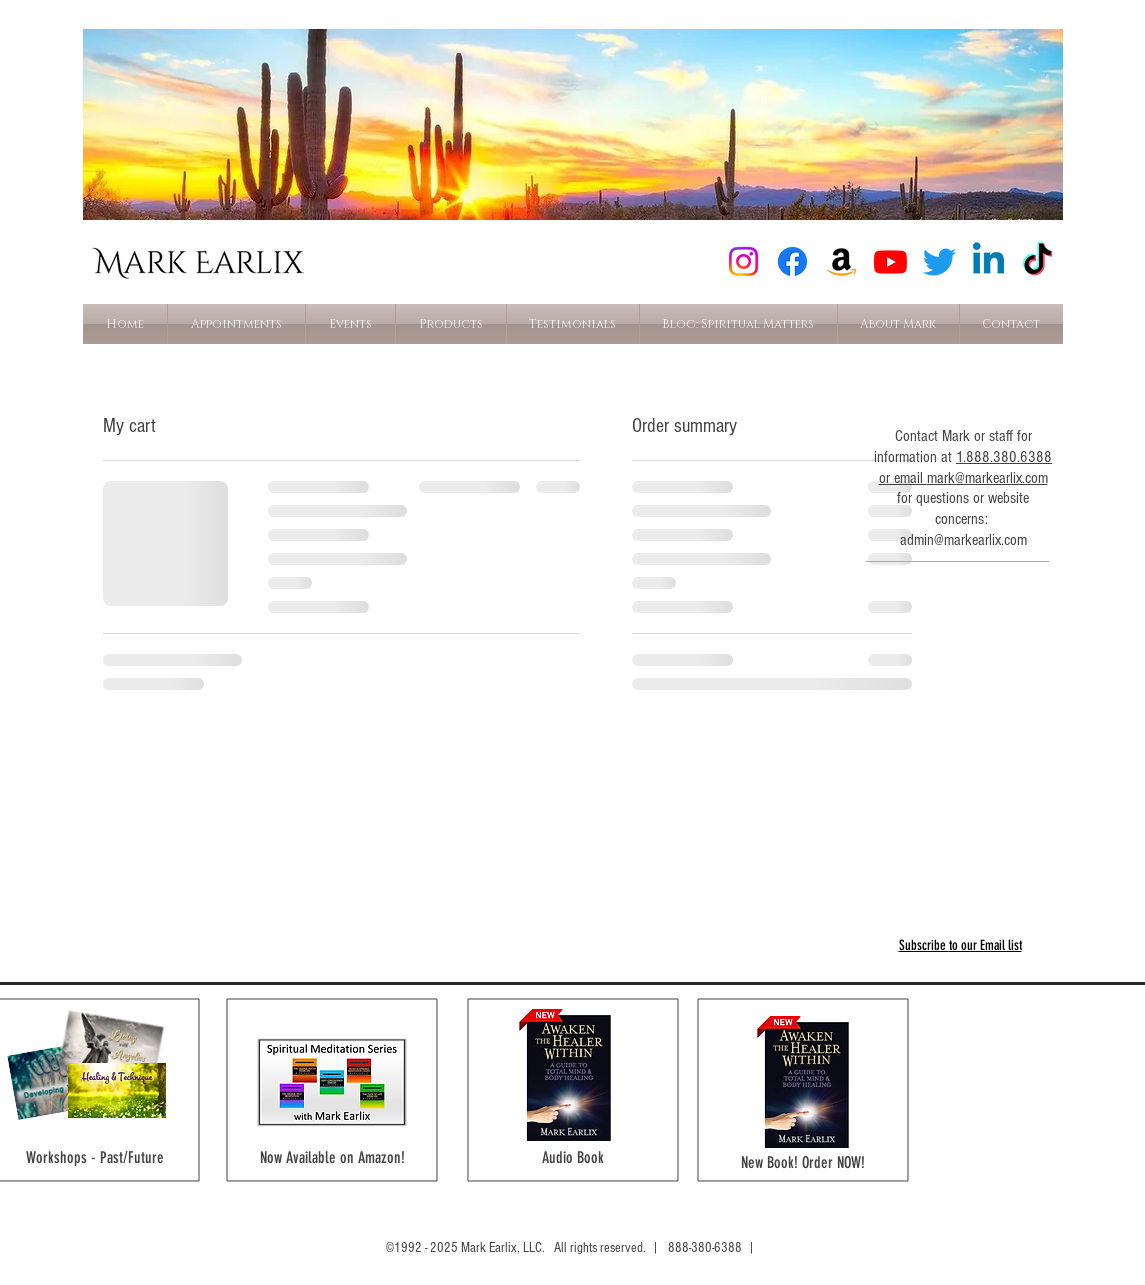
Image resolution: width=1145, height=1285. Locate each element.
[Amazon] (841, 261)
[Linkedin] (988, 261)
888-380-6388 (705, 1248)
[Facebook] (792, 261)
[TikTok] (1037, 261)
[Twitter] (939, 261)
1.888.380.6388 (1004, 457)
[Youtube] (890, 261)
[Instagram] (743, 261)
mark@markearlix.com (987, 478)
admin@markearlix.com (963, 540)
